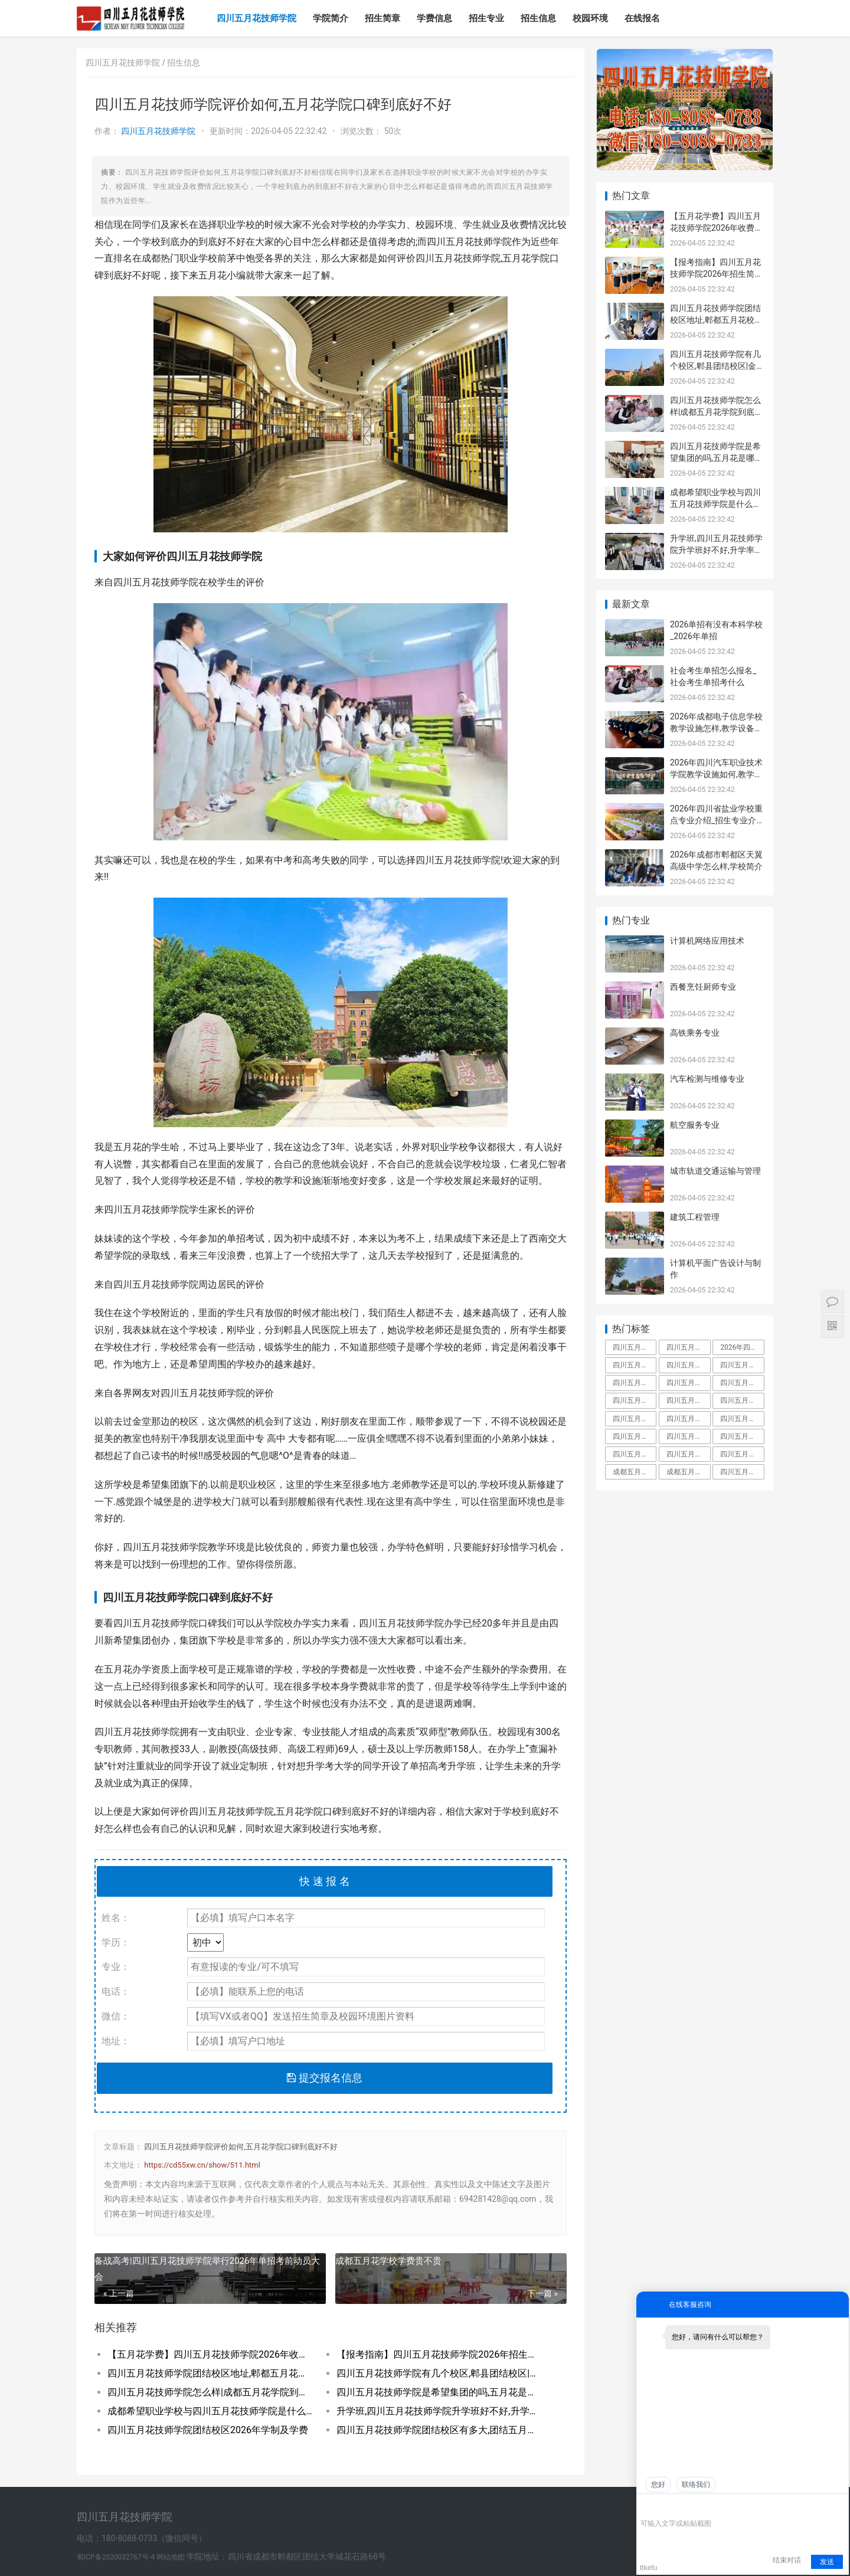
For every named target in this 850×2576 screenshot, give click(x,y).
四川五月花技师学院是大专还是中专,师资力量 (688, 1383)
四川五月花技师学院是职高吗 (688, 1436)
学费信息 (434, 18)
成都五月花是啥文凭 (634, 1472)
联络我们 (696, 2484)
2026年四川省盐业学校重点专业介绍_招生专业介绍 (716, 820)
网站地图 (171, 2557)
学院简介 (330, 18)
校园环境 (590, 18)
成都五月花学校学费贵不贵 (388, 2261)
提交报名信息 (324, 2077)
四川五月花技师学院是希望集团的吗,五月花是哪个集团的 (439, 2392)
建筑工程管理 (695, 1217)
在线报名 (642, 18)
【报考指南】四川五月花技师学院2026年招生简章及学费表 (439, 2354)
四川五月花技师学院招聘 (742, 1400)
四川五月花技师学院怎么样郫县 (634, 1454)
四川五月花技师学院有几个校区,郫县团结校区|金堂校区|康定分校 (439, 2373)
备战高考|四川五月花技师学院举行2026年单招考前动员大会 (207, 2269)
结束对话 (787, 2560)
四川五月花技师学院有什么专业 (742, 1436)
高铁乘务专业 (695, 1032)
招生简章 (382, 18)
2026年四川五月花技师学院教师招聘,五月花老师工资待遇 (742, 1347)
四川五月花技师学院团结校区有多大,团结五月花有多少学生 (439, 2430)
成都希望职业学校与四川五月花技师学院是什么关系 (210, 2411)
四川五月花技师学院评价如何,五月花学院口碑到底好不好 (241, 2146)
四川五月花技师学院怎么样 (688, 1365)
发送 (827, 2562)
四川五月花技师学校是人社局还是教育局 (634, 1436)
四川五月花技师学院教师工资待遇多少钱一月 (688, 1419)
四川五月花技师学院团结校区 (634, 1419)
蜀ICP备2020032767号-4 (116, 2557)
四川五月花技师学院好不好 (742, 1365)
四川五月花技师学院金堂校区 (688, 1400)
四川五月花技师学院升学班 (742, 1419)
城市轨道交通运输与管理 (715, 1171)
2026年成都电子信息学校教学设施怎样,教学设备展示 (716, 728)
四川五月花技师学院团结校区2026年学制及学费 (207, 2430)
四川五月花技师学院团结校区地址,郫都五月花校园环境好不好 (210, 2373)
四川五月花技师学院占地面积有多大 (688, 1347)
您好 (658, 2484)
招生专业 (486, 18)
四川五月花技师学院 (256, 18)
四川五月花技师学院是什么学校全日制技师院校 (742, 1472)
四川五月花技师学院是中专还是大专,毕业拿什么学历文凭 (634, 1347)
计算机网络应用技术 (707, 940)
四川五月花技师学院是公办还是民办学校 (688, 1454)
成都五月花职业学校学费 (688, 1472)
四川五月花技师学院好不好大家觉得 (742, 1454)
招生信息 (538, 18)
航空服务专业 (695, 1125)
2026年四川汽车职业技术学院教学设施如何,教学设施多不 (716, 774)
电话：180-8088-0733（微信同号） (142, 2538)
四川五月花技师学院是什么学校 (634, 1383)
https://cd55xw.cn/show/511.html (202, 2165)
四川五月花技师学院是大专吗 (742, 1383)
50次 (392, 131)
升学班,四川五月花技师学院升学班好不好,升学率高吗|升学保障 (439, 2411)
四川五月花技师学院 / (126, 62)
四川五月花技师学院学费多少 (634, 1365)
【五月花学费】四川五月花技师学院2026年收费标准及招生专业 (210, 2354)
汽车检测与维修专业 (707, 1079)
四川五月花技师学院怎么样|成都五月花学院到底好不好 (210, 2392)
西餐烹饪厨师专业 (703, 986)
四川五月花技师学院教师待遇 (634, 1400)
